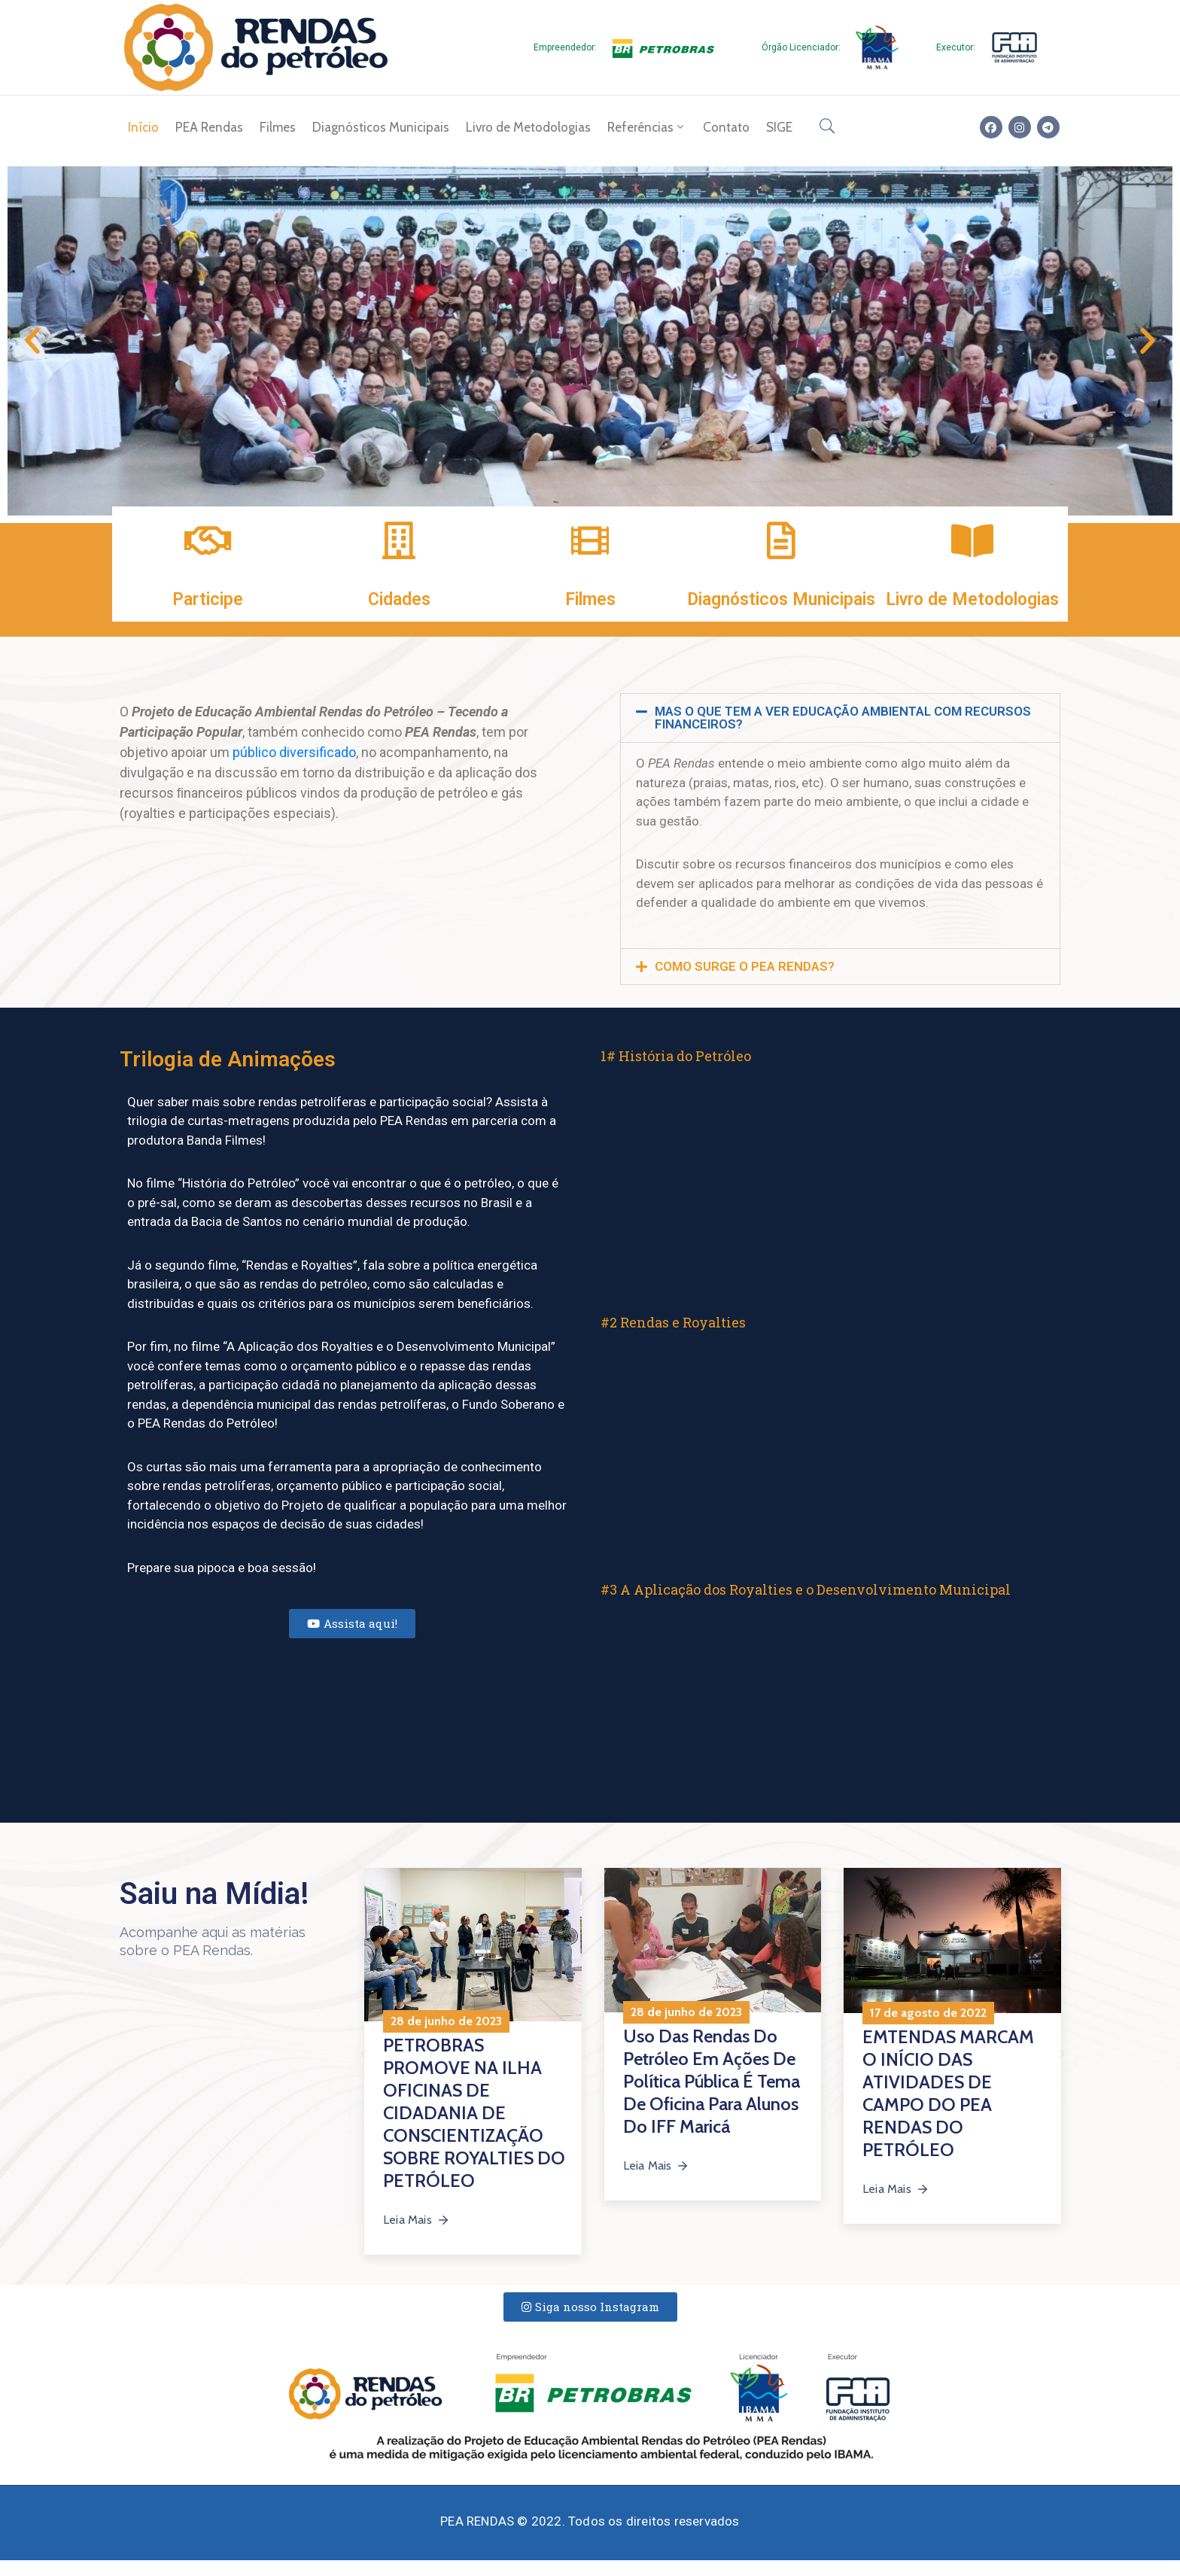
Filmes (278, 127)
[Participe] (208, 540)
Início (143, 127)
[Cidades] (399, 540)
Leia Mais (416, 2220)
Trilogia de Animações (228, 1059)
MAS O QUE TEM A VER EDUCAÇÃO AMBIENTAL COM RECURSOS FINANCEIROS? (843, 717)
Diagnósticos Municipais (380, 127)
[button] (32, 341)
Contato (726, 127)
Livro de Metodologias (528, 127)
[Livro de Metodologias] (972, 540)
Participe (207, 599)
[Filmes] (590, 540)
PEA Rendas (209, 127)
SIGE (779, 127)
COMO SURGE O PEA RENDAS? (745, 966)
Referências (646, 127)
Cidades (399, 599)
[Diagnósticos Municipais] (781, 540)
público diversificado (294, 752)
